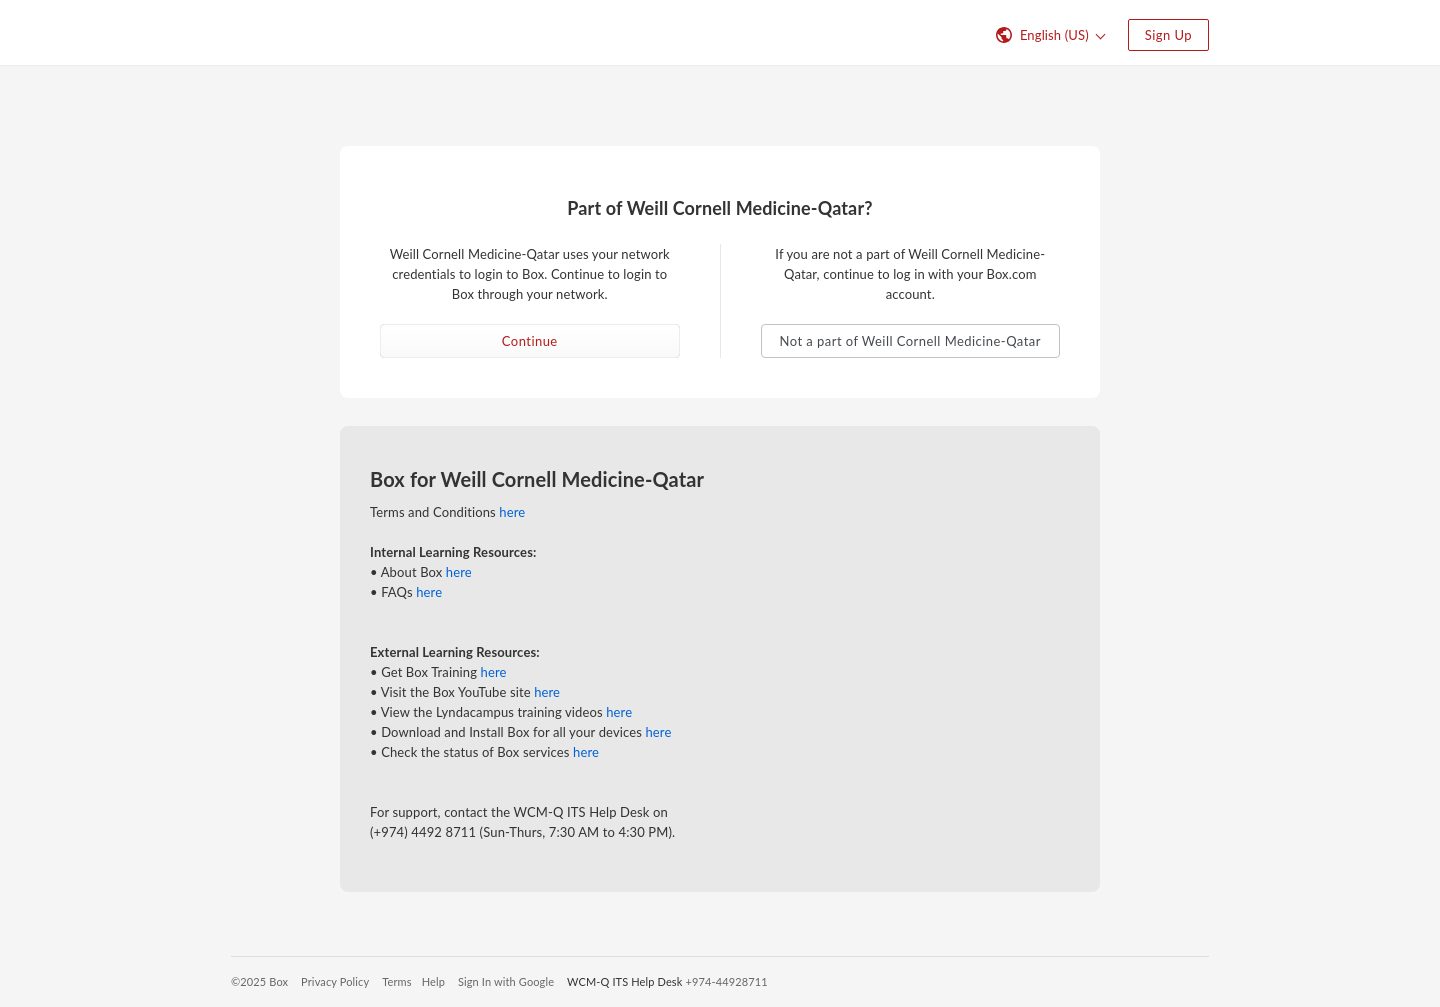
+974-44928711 (726, 981)
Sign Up (1168, 35)
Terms (396, 981)
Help (433, 981)
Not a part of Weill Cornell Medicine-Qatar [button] (910, 341)
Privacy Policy (335, 981)
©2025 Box (259, 981)
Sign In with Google (506, 981)
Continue (530, 341)
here (512, 512)
